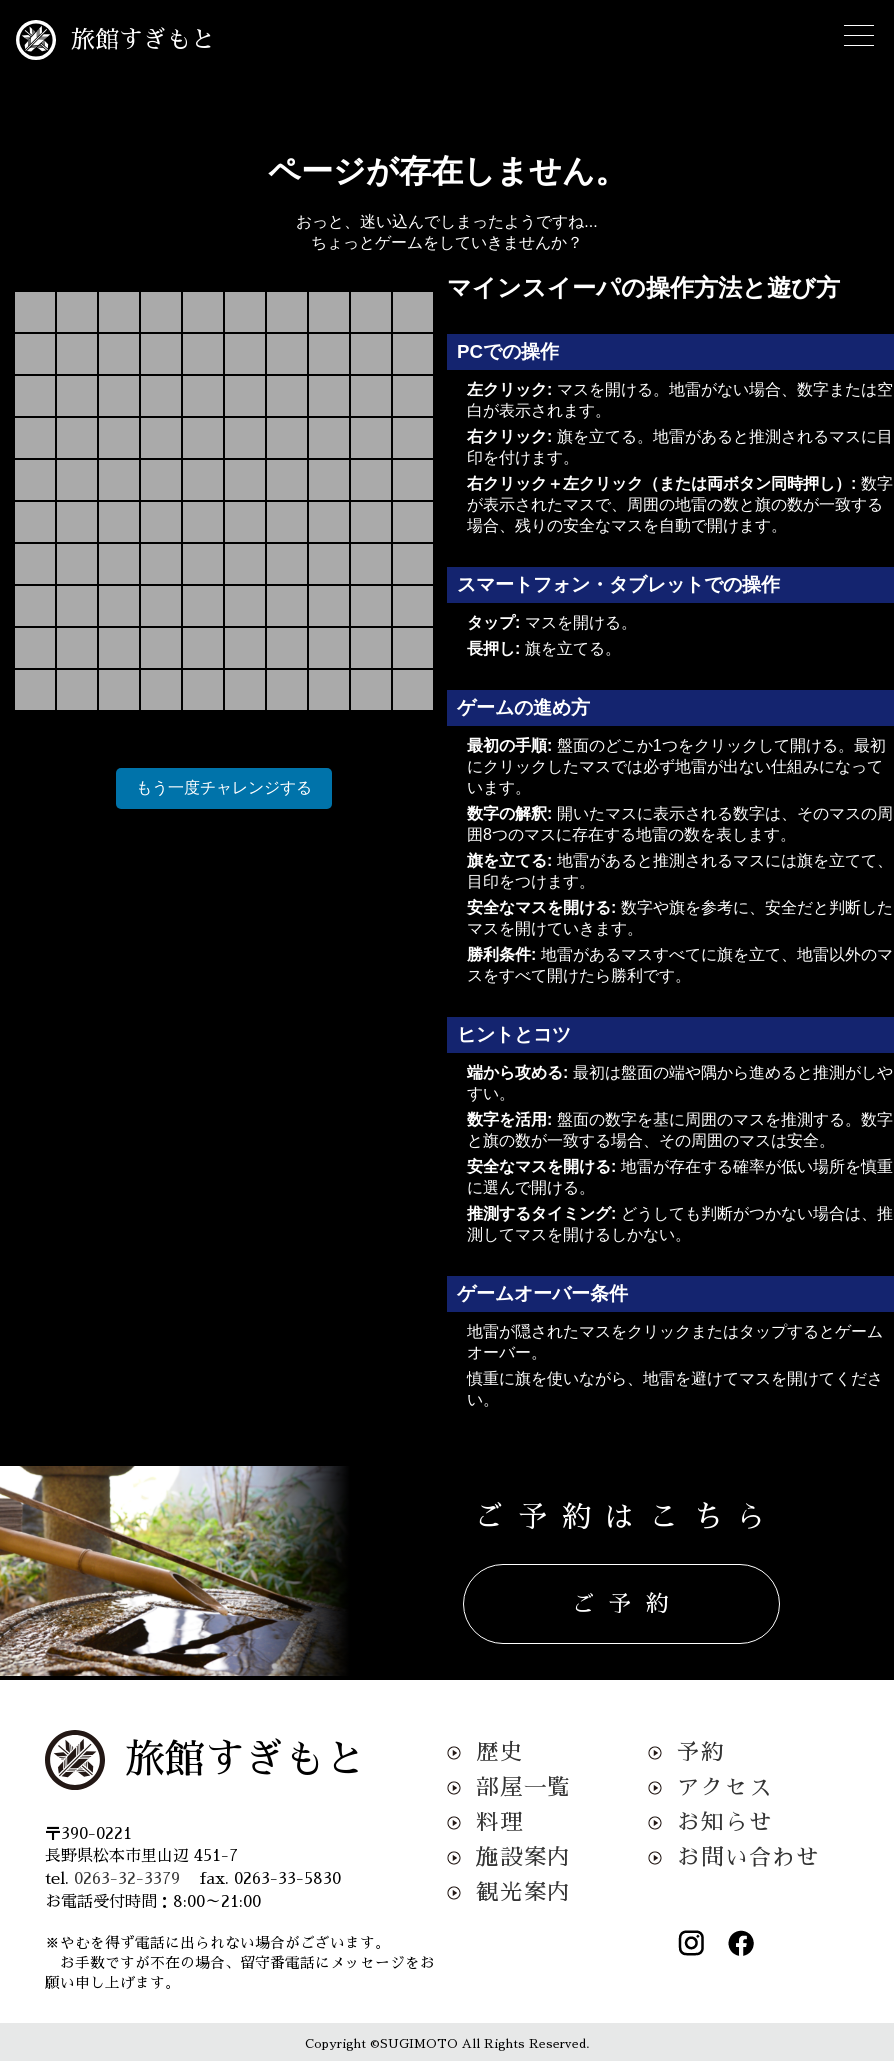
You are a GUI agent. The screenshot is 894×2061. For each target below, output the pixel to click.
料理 (500, 1822)
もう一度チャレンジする (224, 787)
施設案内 (523, 1857)
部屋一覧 (523, 1787)
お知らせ (724, 1822)
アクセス (724, 1787)
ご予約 (627, 1604)
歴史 (500, 1752)
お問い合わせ (748, 1857)
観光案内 (523, 1892)
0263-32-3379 (127, 1879)
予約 (701, 1752)
